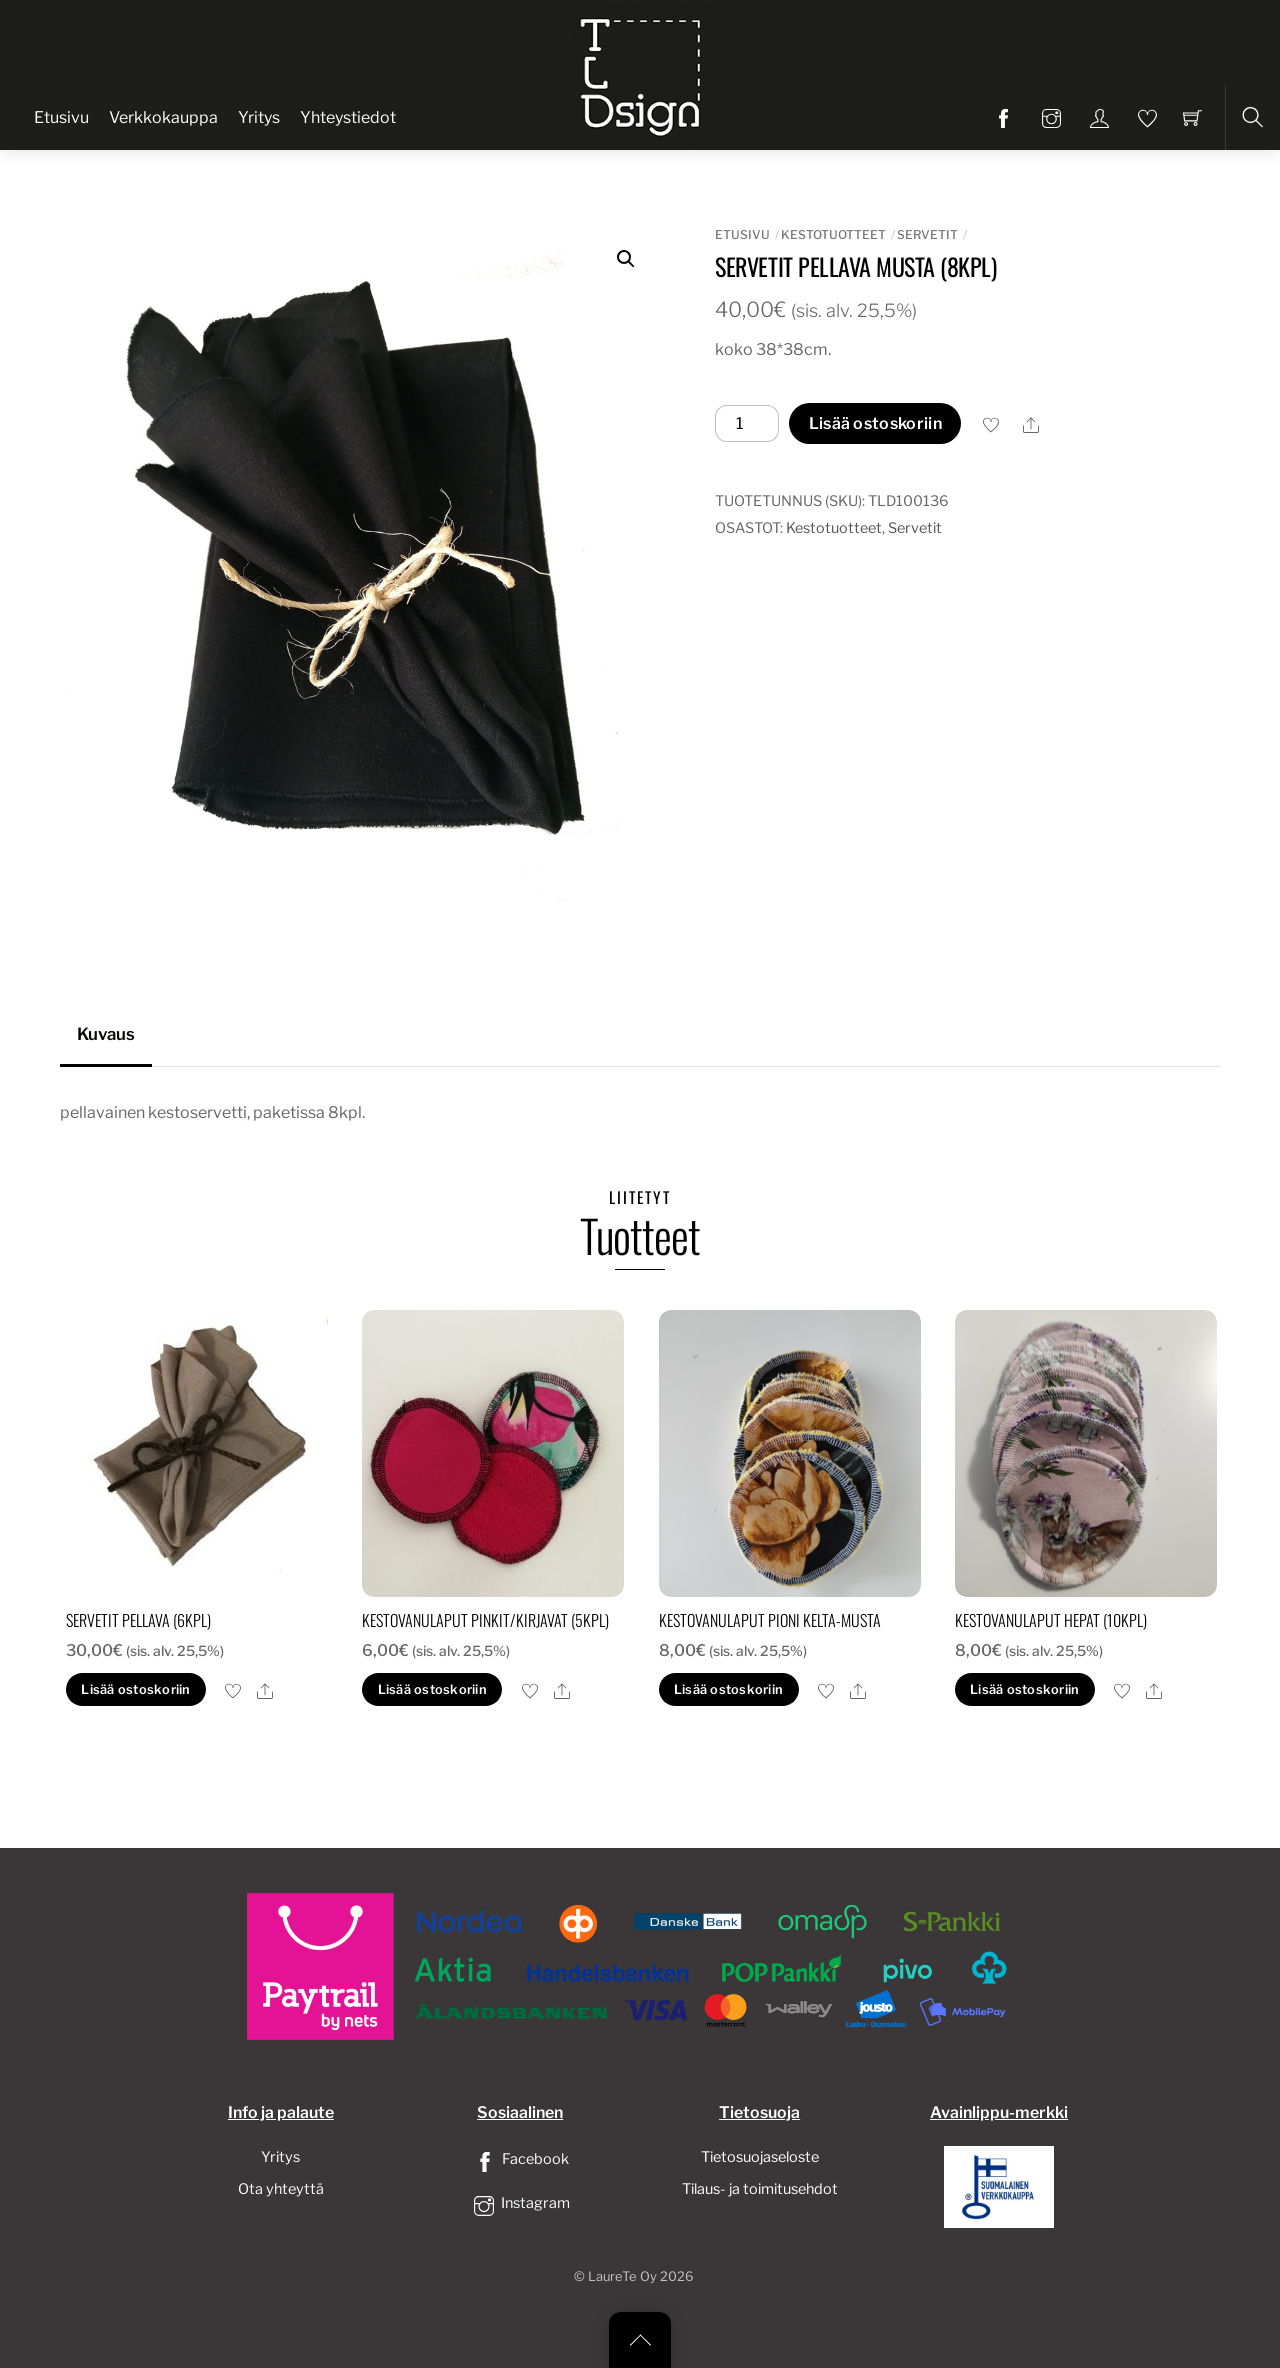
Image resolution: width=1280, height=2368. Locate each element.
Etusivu (61, 117)
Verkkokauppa (163, 117)
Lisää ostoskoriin (875, 423)
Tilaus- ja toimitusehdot (760, 2189)
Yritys (259, 117)
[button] (626, 259)
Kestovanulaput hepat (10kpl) (1051, 1620)
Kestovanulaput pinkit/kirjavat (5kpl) (485, 1620)
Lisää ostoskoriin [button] (135, 1689)
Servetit (927, 234)
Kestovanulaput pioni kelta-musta (770, 1620)
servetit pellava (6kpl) (138, 1620)
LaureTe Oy (622, 2276)
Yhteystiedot (348, 117)
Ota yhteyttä (281, 2189)
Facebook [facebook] (520, 2159)
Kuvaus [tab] (106, 1034)
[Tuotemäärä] (747, 424)
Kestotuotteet (833, 234)
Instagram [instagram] (520, 2203)
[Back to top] (640, 2340)
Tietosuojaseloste (760, 2157)
